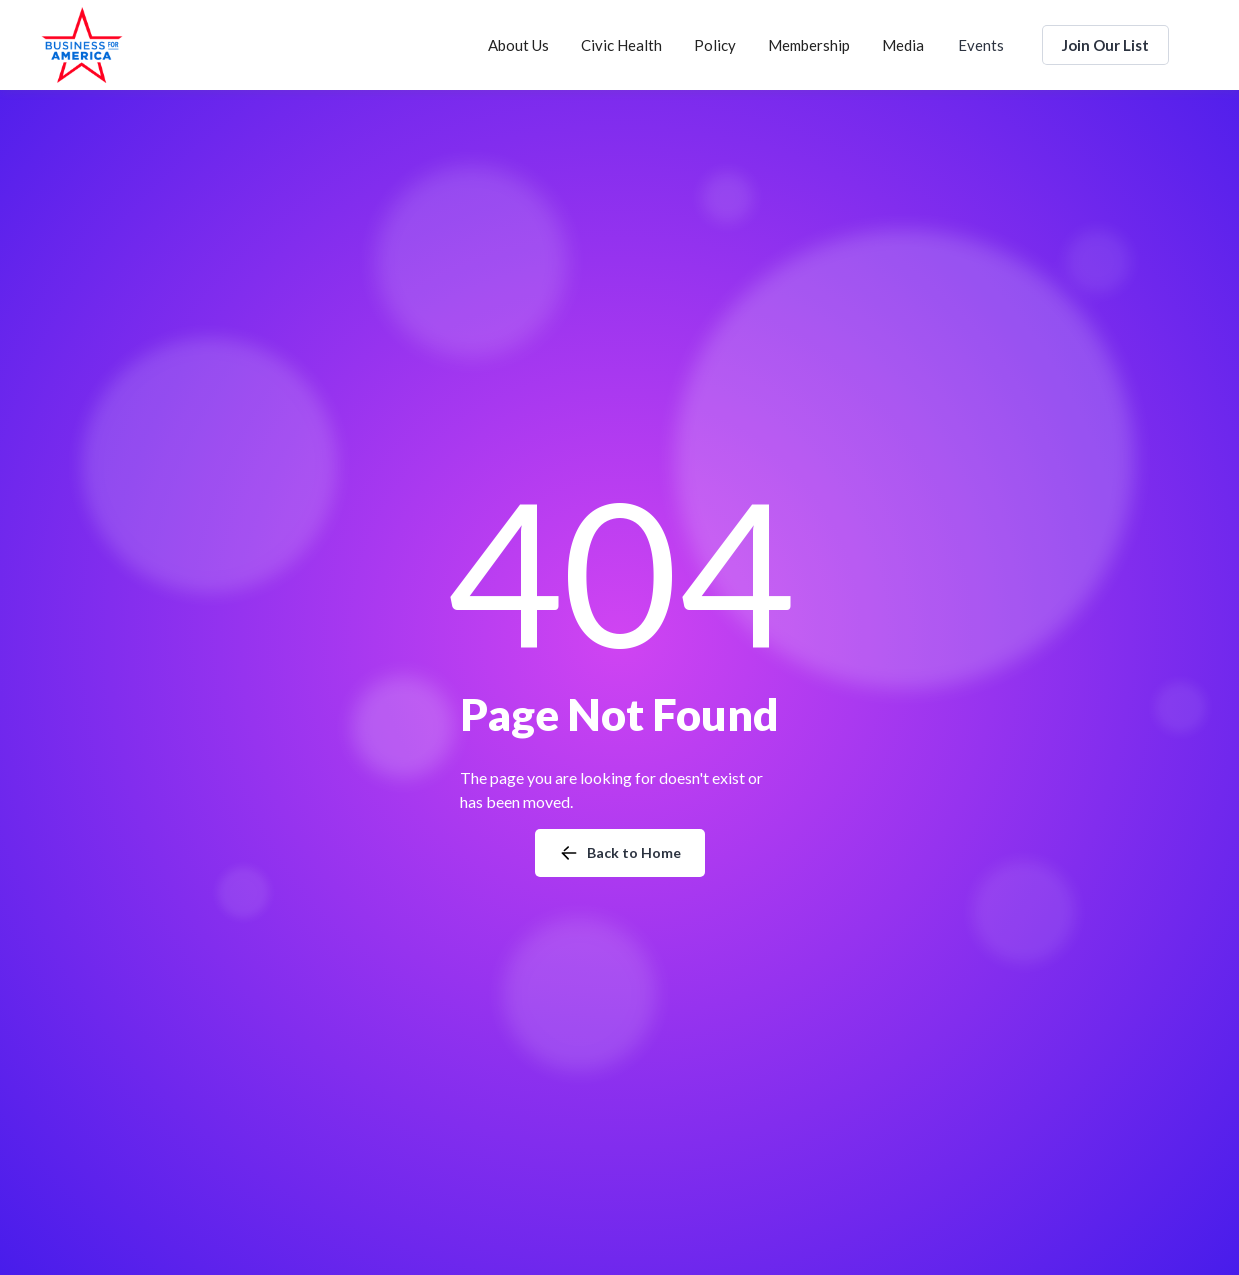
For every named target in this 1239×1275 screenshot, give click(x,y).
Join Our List (1105, 45)
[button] (518, 45)
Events (981, 45)
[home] (82, 45)
